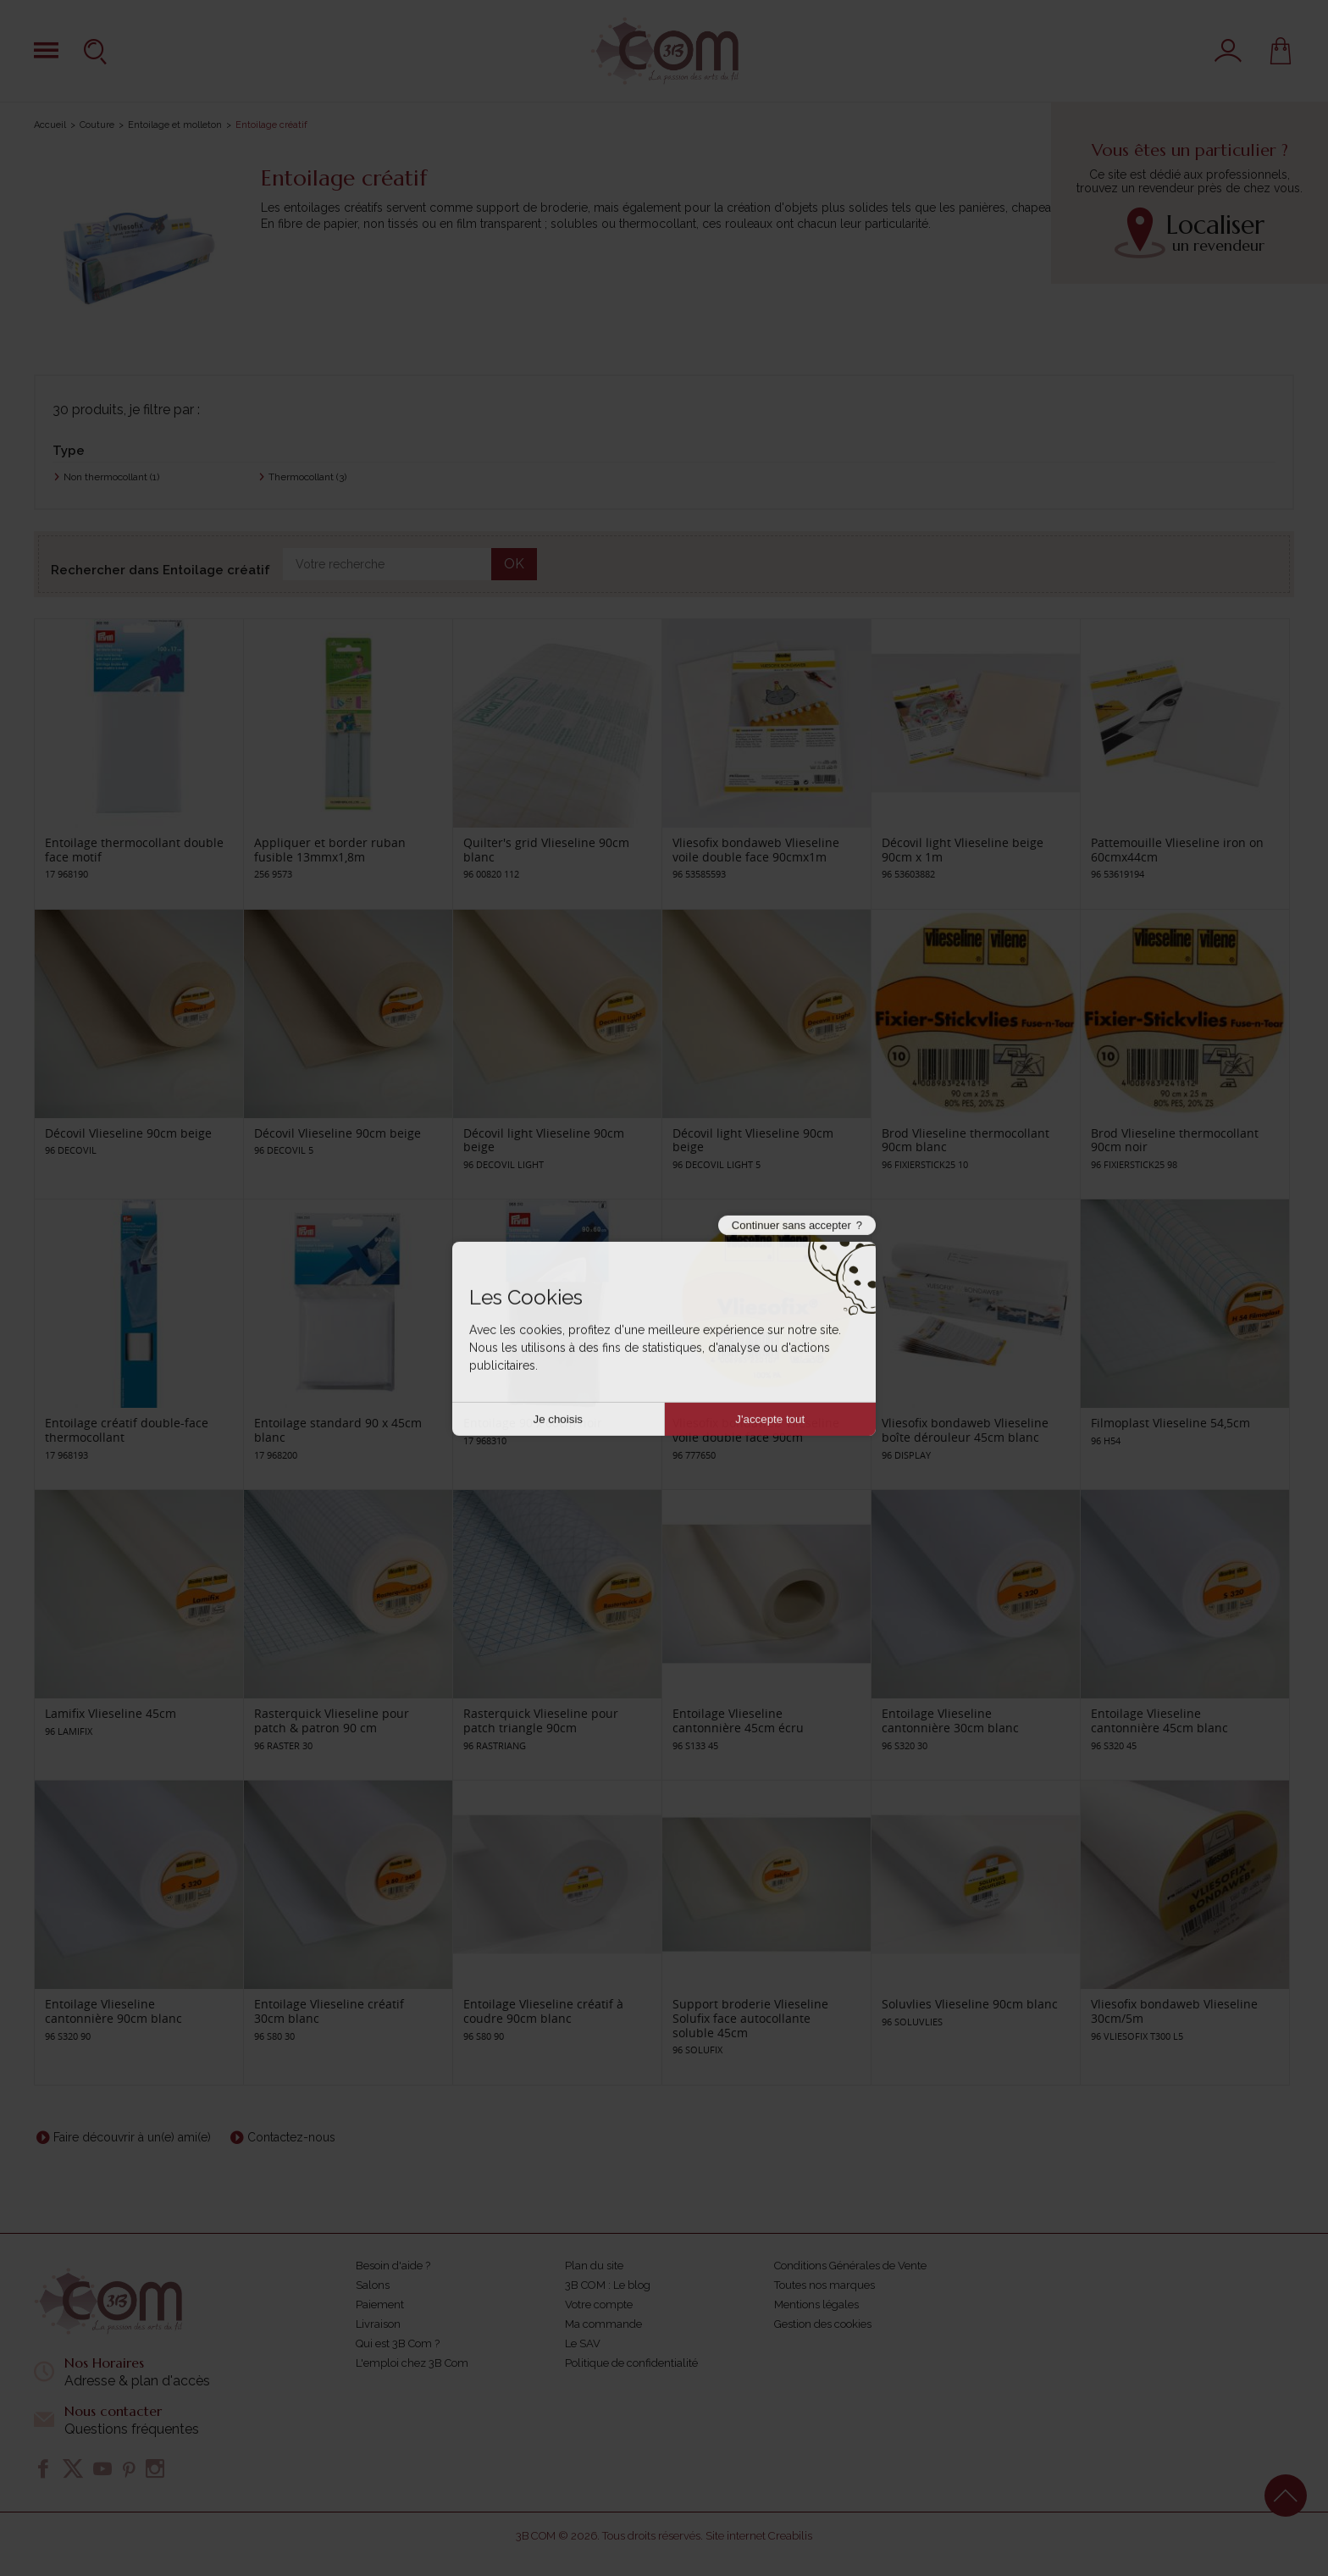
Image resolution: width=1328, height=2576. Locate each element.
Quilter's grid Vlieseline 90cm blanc (546, 849)
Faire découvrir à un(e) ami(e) (132, 2137)
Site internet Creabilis (759, 2535)
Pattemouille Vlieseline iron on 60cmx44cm (1177, 849)
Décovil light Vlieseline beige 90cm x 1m (962, 849)
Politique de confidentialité (631, 2362)
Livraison (378, 2323)
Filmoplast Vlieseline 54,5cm (1170, 1423)
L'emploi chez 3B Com (412, 2362)
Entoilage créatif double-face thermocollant (126, 1430)
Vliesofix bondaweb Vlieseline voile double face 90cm (755, 1430)
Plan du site (594, 2265)
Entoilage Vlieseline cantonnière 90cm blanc (113, 2011)
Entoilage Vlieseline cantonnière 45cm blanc (1159, 1720)
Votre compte (599, 2304)
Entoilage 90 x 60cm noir (532, 1423)
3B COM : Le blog (607, 2285)
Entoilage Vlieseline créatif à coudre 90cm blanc (543, 2011)
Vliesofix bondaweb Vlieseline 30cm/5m (1174, 2011)
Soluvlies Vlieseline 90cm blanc (970, 2004)
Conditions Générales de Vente (850, 2265)
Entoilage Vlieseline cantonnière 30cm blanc (950, 1720)
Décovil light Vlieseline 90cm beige (543, 1140)
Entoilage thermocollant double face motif (134, 849)
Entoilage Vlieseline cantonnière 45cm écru (738, 1720)
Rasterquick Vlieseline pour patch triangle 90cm (540, 1720)
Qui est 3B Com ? (398, 2343)
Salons (373, 2285)
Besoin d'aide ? (393, 2265)
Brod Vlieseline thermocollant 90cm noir (1175, 1140)
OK (514, 564)
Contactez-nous (291, 2137)
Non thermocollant (111, 477)
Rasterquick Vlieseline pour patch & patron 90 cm (331, 1720)
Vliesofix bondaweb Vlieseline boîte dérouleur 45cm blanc (965, 1430)
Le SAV (582, 2343)
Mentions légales (816, 2304)
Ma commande (603, 2323)
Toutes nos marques (824, 2285)
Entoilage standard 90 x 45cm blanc (338, 1430)
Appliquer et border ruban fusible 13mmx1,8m (330, 849)
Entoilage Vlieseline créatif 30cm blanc (329, 2011)
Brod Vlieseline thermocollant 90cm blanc (965, 1140)
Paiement (380, 2304)
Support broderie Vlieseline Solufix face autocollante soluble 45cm (750, 2018)
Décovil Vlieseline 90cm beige (128, 1133)
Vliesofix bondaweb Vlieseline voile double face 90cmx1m (755, 849)
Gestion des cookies (823, 2323)
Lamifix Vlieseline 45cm (110, 1713)
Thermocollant (307, 477)
